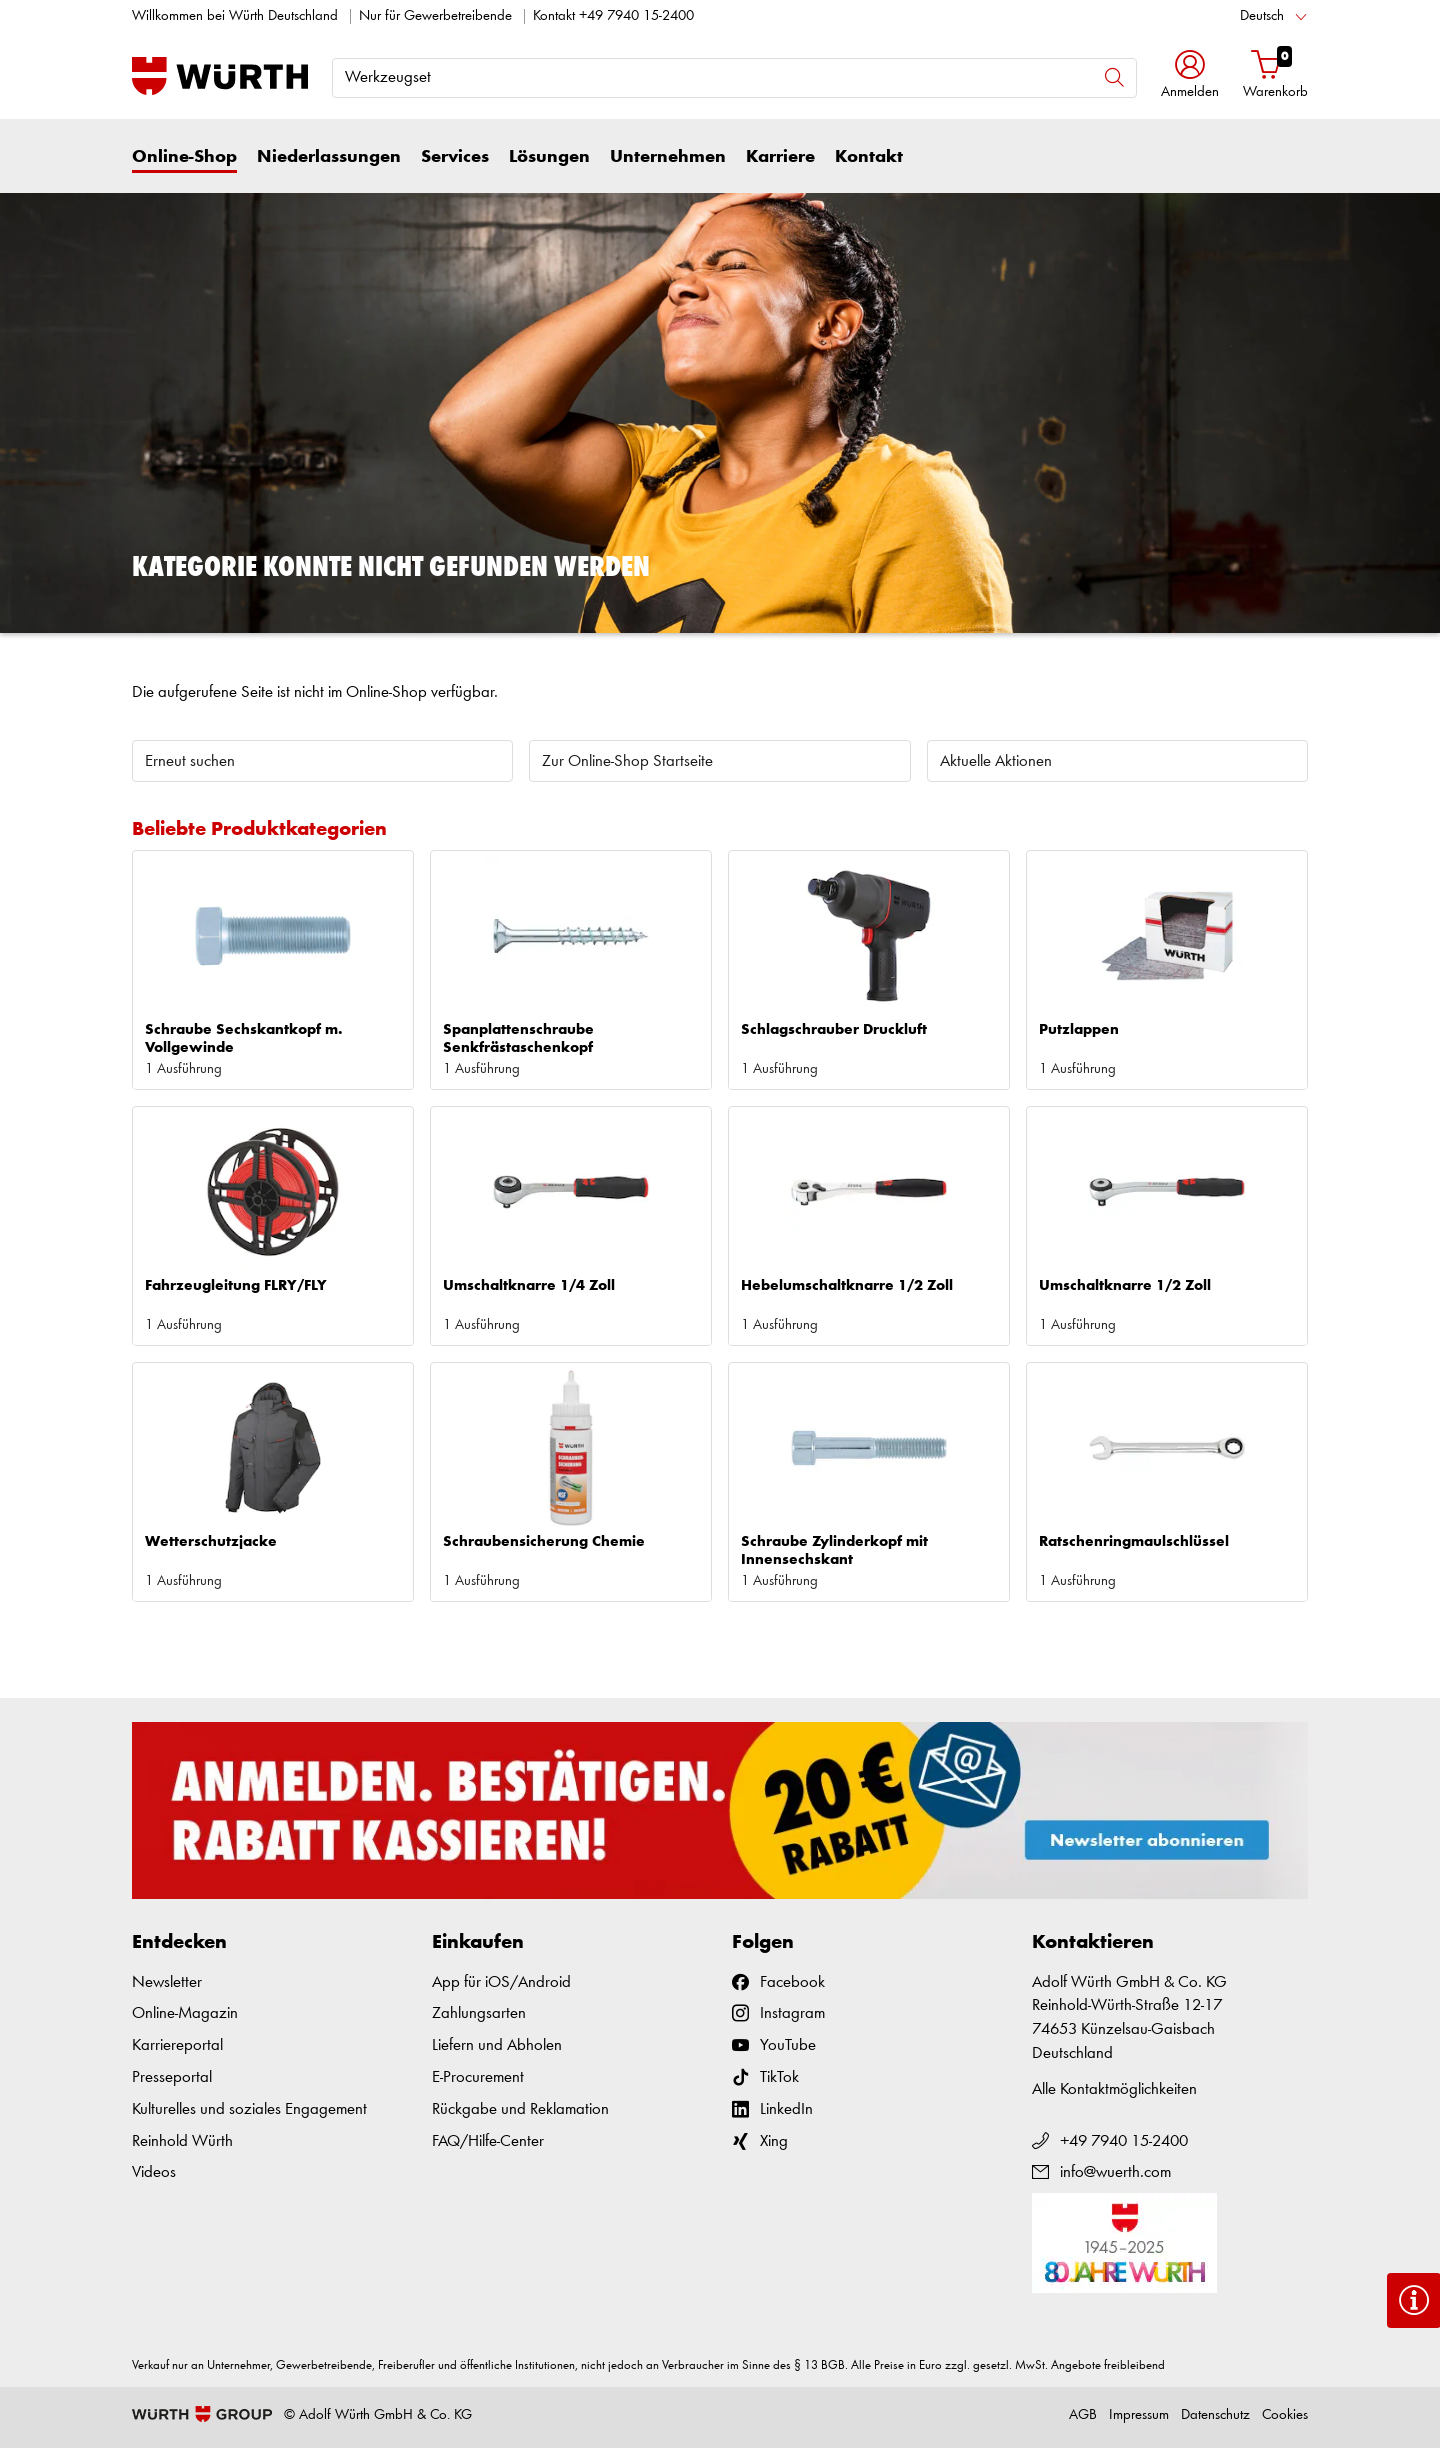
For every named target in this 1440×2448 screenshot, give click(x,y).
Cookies (1285, 2415)
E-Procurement (478, 2077)
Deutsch (1262, 16)
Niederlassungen (329, 157)
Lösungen (549, 157)
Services (455, 157)
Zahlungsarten (479, 2013)
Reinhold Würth (182, 2141)
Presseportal (172, 2077)
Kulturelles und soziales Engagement (249, 2109)
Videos (154, 2172)
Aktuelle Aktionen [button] (996, 761)
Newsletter (167, 1982)
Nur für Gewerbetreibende (435, 16)
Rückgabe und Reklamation (520, 2109)
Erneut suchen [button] (190, 761)
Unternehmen (668, 157)
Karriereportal (177, 2045)
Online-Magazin (185, 2013)
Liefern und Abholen (497, 2045)
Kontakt (869, 157)
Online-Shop (184, 157)
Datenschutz (1215, 2415)
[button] (1190, 76)
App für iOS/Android (501, 1982)
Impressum (1139, 2415)
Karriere (780, 157)
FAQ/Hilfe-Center (488, 2141)
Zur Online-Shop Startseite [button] (627, 761)
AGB (1083, 2415)
